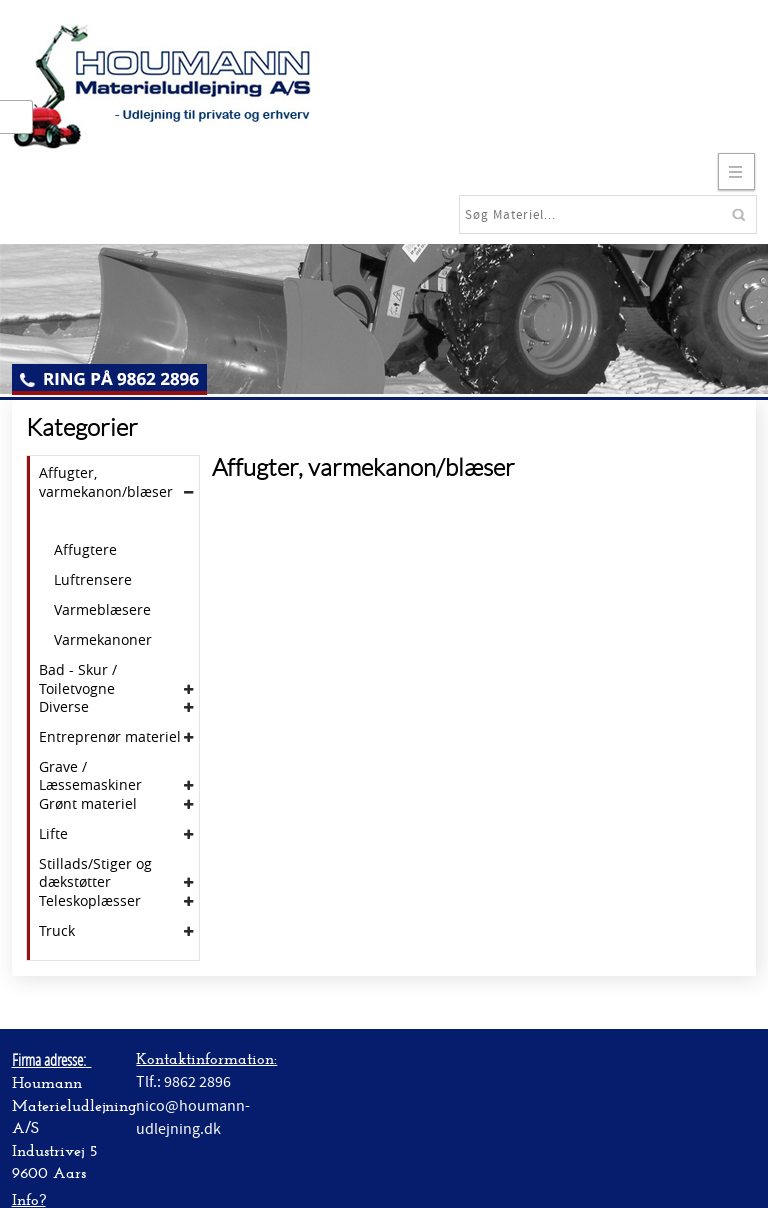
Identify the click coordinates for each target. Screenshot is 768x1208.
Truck (57, 931)
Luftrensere (93, 580)
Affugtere (85, 550)
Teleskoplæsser (90, 901)
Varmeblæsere (102, 610)
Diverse (64, 707)
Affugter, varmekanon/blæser (106, 482)
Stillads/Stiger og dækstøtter (95, 873)
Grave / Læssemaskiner (90, 776)
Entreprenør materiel (110, 737)
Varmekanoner (103, 640)
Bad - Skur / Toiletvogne (78, 679)
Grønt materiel (88, 804)
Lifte (53, 834)
